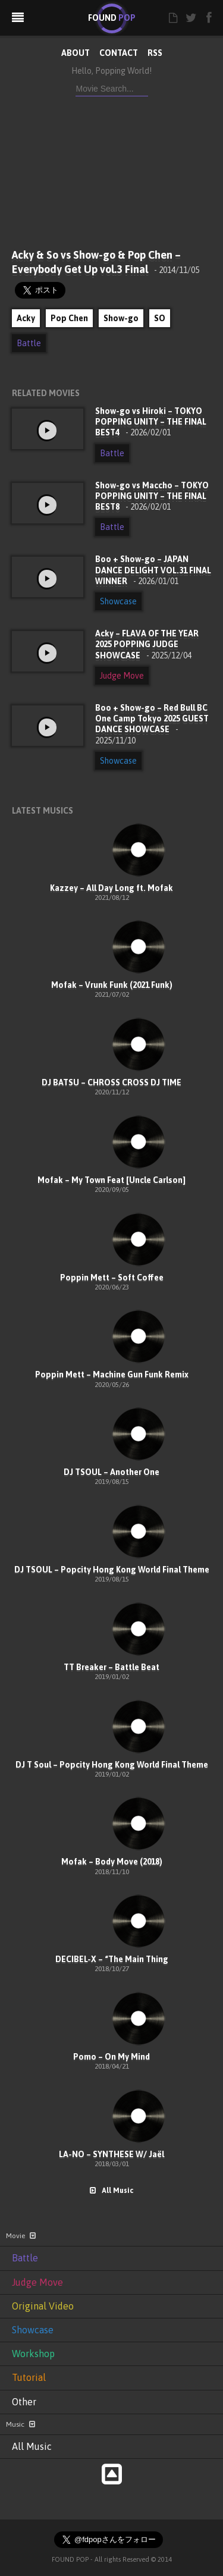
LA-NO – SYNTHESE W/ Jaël (111, 2154)
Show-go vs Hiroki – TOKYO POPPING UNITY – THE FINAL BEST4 (150, 421)
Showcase (118, 601)
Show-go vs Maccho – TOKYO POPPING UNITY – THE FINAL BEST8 (152, 496)
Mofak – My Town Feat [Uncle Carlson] (111, 1180)
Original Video (43, 2306)
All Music (111, 2190)
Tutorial (29, 2377)
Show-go (121, 318)
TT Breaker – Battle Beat (111, 1667)
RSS (154, 53)
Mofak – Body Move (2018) (111, 1861)
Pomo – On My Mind (111, 2057)
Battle (29, 343)
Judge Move (122, 675)
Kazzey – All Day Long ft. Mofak (111, 888)
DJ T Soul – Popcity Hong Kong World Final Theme (111, 1764)
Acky (26, 318)
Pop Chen (69, 318)
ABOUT (75, 53)
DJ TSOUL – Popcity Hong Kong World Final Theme (111, 1569)
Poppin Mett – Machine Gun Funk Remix (112, 1374)
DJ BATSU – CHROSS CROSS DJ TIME (111, 1082)
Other (24, 2401)
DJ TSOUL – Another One (111, 1472)
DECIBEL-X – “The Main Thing (111, 1959)
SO (159, 318)
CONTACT (118, 53)
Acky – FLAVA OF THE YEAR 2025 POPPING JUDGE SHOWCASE (147, 644)
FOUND (112, 18)
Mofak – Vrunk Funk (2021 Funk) (111, 985)
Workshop (33, 2353)
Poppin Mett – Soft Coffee (112, 1277)
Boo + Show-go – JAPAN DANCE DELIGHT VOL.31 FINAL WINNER (153, 569)
